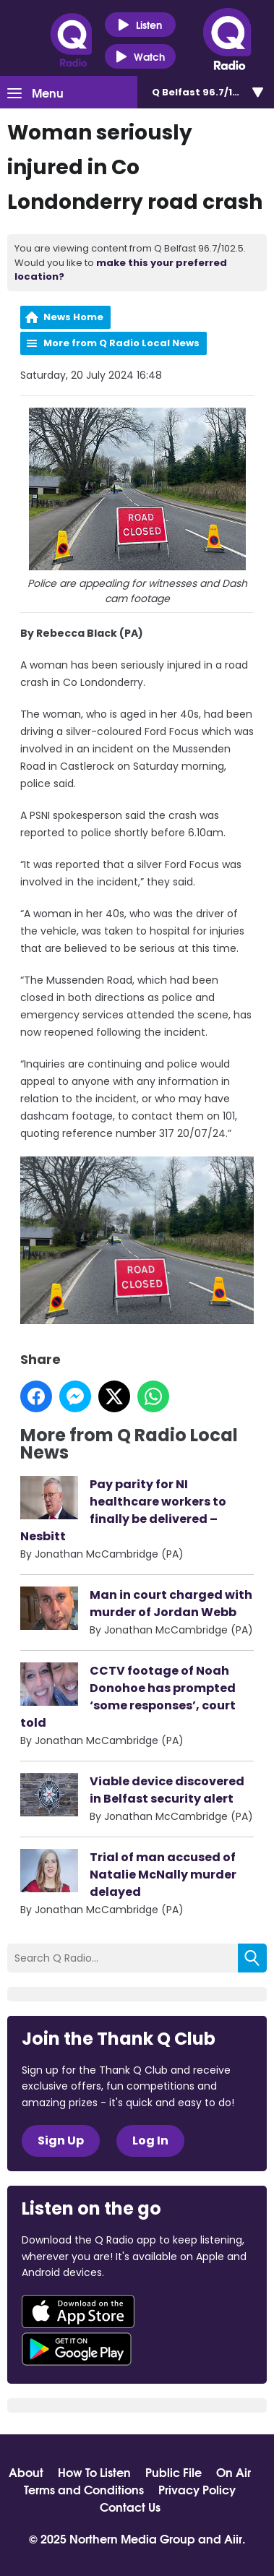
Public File (173, 2472)
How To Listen (94, 2472)
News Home (73, 317)
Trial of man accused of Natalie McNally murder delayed (163, 1873)
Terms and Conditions (84, 2489)
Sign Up (61, 2140)
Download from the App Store (78, 2311)
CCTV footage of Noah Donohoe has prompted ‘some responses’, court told (128, 1696)
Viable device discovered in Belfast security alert (167, 1789)
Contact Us (130, 2506)
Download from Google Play (77, 2349)
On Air (233, 2472)
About (26, 2472)
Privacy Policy (197, 2489)
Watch (140, 56)
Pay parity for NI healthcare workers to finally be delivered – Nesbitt (123, 1509)
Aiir (233, 2538)
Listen (140, 25)
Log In (150, 2140)
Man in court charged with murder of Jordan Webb (171, 1603)
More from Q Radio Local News (121, 343)
